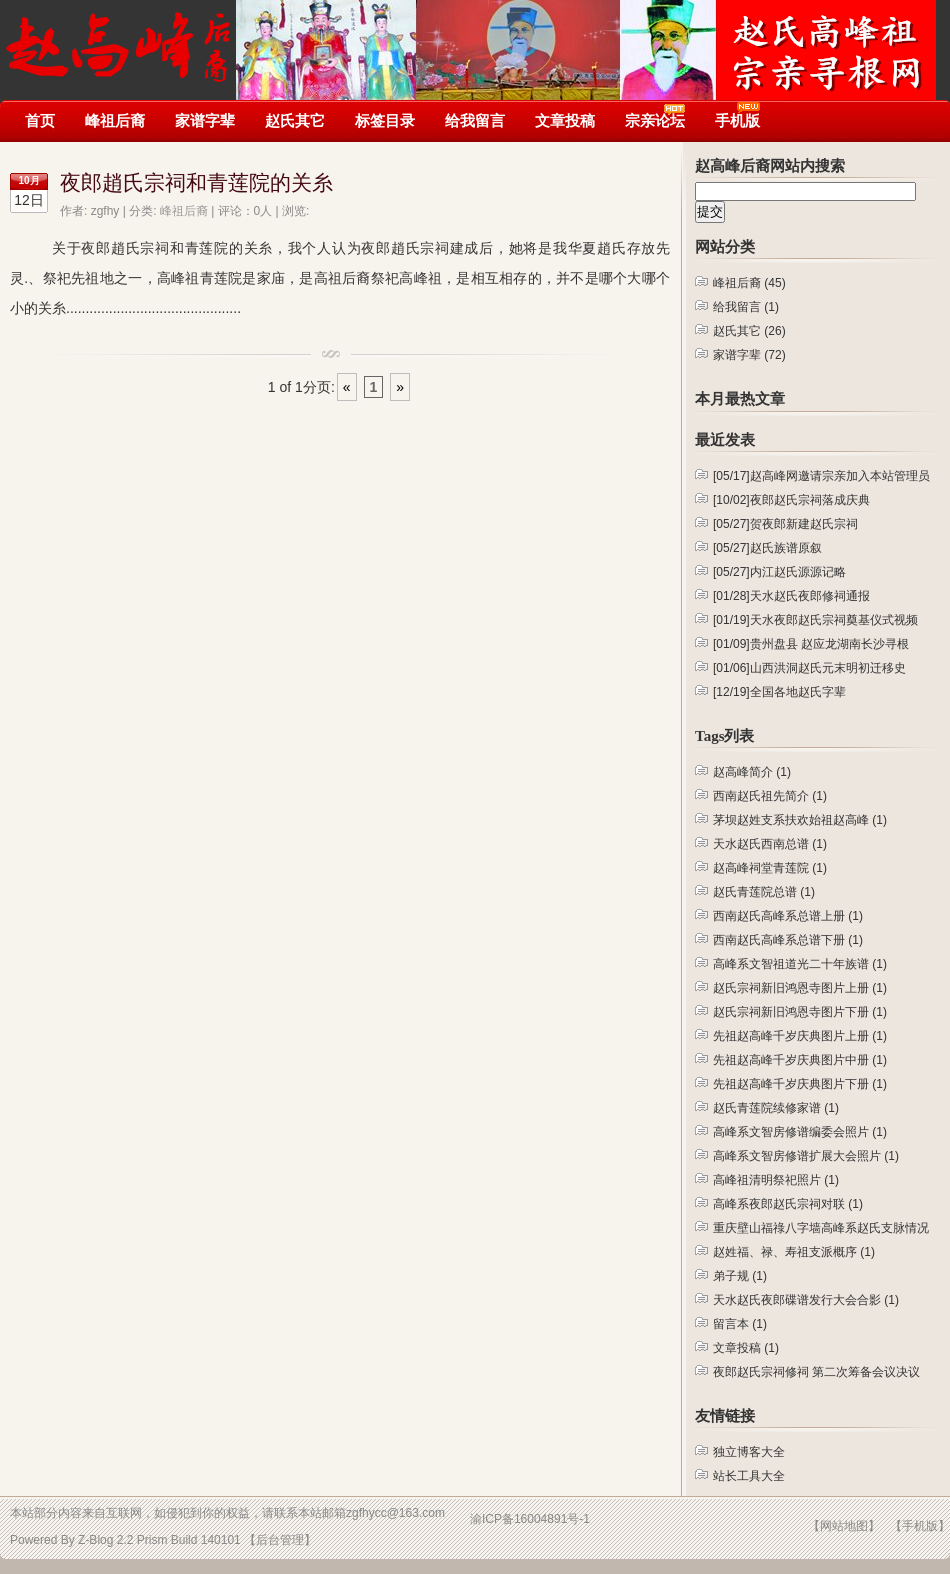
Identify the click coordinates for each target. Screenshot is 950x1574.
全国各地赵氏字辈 (779, 692)
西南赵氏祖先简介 (770, 796)
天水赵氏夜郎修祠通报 (791, 596)
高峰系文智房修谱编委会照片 (800, 1132)
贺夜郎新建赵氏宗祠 (785, 524)
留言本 (740, 1324)
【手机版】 (920, 1526)
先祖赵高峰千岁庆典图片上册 (800, 1036)
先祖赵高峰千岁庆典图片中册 (800, 1060)
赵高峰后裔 (119, 37)
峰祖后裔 (115, 120)
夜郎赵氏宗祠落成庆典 (791, 500)
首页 (40, 120)
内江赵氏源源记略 (779, 572)
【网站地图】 (844, 1526)
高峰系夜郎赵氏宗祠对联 (788, 1204)
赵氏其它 (295, 120)
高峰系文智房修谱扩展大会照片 (806, 1156)
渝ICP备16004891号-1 (530, 1519)
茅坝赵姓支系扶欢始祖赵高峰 (800, 820)
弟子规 (740, 1276)
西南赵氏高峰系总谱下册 (788, 940)
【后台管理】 (280, 1540)
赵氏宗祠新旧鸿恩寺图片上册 (800, 988)
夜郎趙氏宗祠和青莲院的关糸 (196, 183)
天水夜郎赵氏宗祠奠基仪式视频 (815, 620)
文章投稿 (565, 120)
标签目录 (385, 120)
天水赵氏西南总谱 (770, 844)
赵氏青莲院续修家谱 (776, 1108)
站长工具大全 (749, 1476)
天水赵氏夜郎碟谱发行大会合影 (806, 1300)
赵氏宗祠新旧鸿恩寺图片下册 (800, 1012)
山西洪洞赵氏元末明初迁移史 (809, 668)
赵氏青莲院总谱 (764, 892)
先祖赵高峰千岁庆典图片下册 (800, 1084)
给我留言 (475, 120)
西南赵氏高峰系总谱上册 (788, 916)
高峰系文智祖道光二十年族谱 (800, 964)
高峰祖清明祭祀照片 (776, 1180)
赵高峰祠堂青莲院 (770, 868)
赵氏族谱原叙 (767, 548)
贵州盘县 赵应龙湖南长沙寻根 (811, 644)
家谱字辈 (205, 120)
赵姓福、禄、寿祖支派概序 (794, 1252)
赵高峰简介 (752, 772)
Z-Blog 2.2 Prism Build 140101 (159, 1540)
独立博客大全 (749, 1452)
